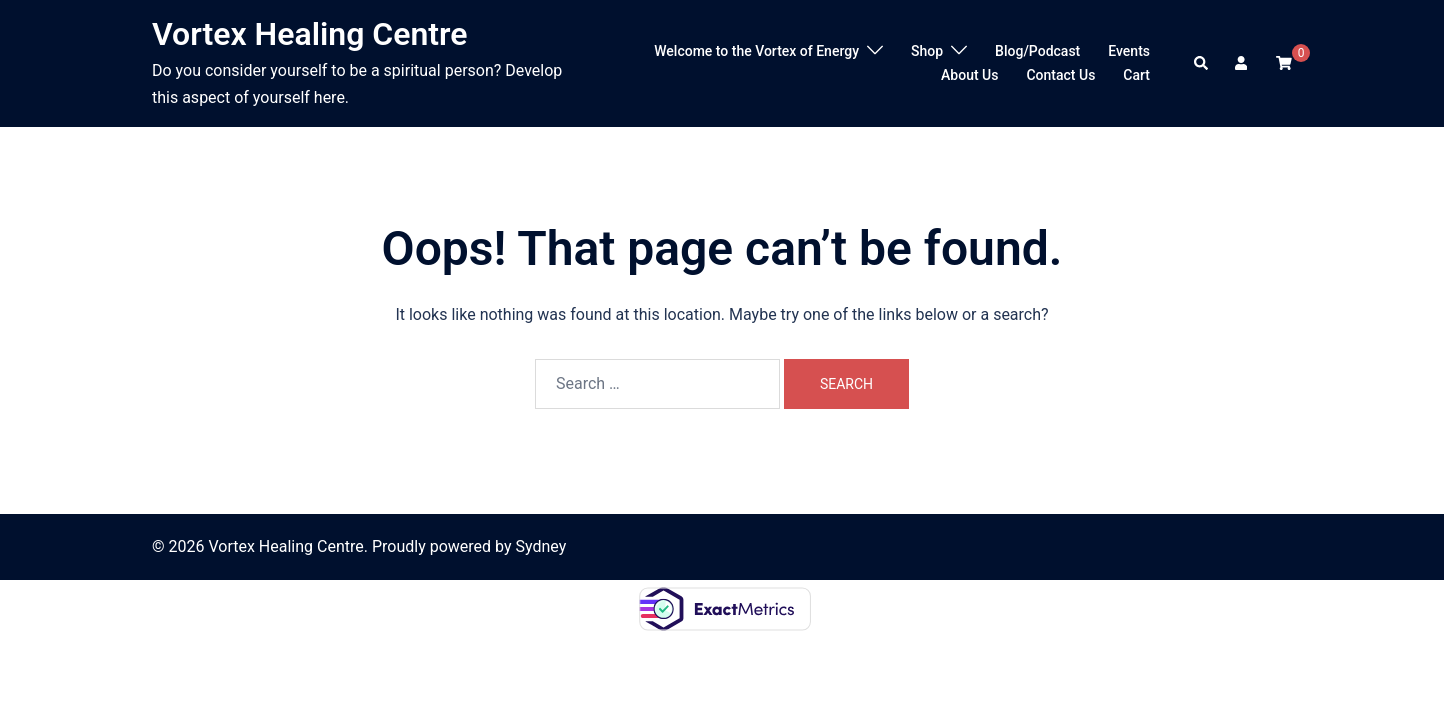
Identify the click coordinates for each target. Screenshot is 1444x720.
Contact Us (1060, 75)
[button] (1202, 63)
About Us (969, 75)
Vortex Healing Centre (310, 34)
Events (1129, 51)
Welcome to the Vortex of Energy (756, 51)
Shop (927, 51)
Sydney (541, 546)
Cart (1136, 75)
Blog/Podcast (1037, 51)
